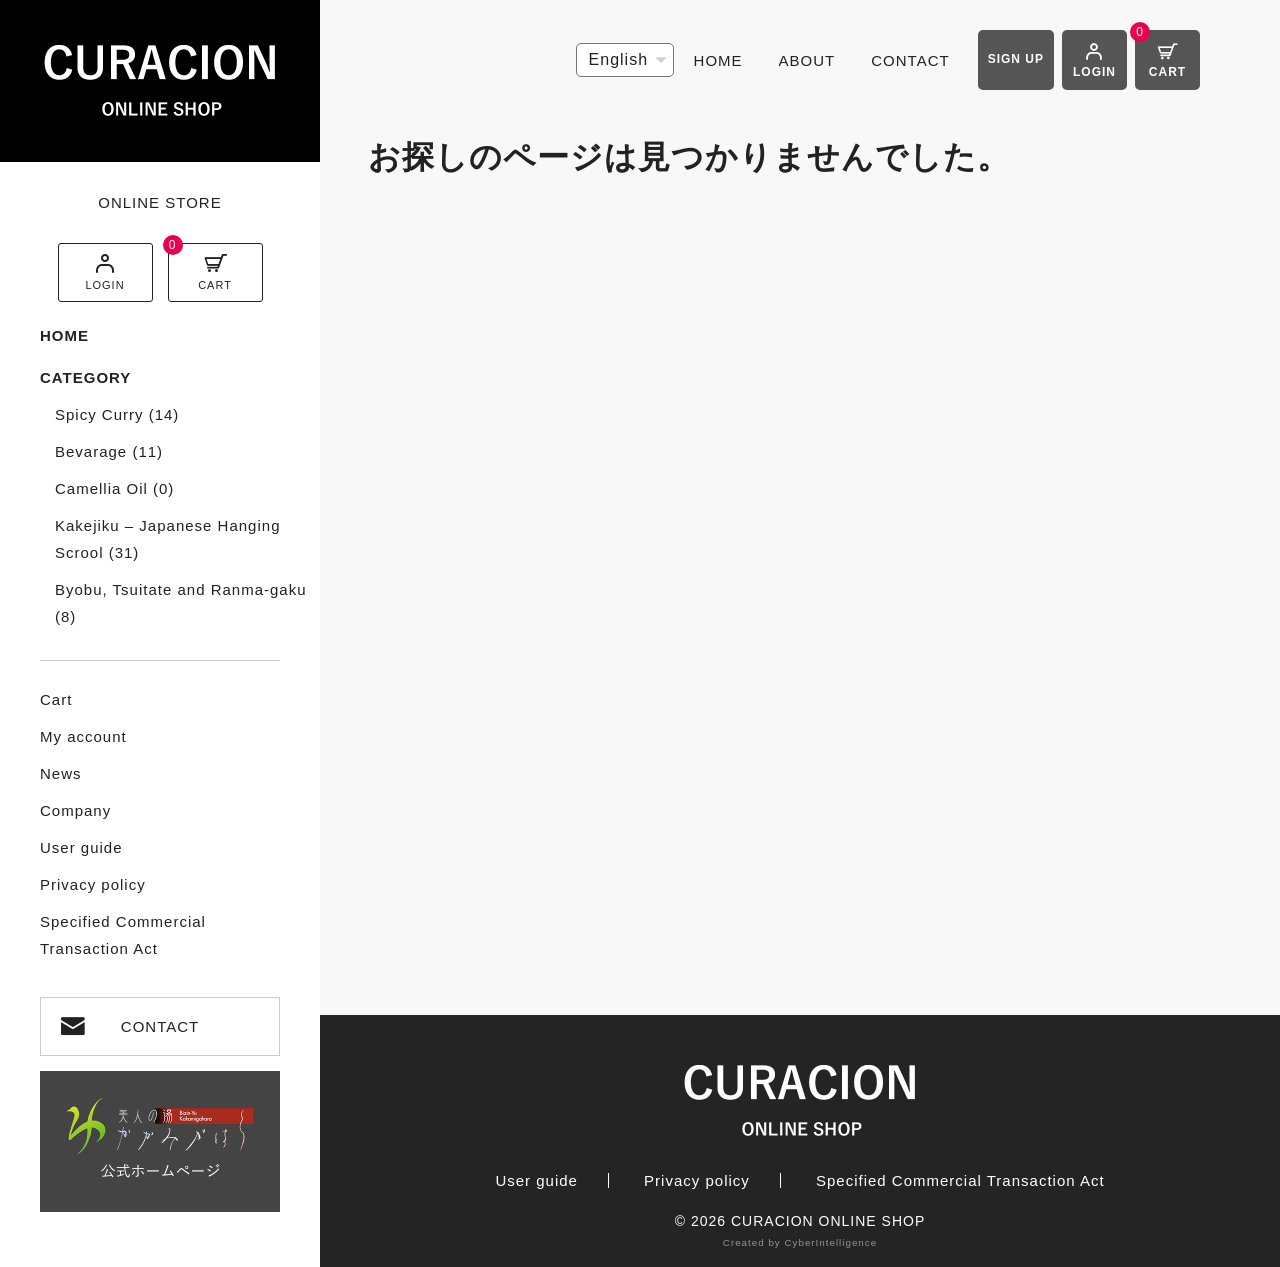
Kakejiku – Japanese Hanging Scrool (167, 539)
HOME (64, 335)
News (61, 773)
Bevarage (109, 451)
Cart (56, 699)
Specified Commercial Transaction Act (123, 935)
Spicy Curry (117, 414)
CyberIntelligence (830, 1242)
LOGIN (104, 285)
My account (83, 736)
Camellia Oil (114, 488)
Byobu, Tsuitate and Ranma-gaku (181, 603)
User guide (81, 847)
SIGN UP (1016, 59)
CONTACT (160, 1026)
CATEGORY (85, 377)
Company (75, 810)
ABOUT (807, 60)
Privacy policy (93, 884)
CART (215, 285)
